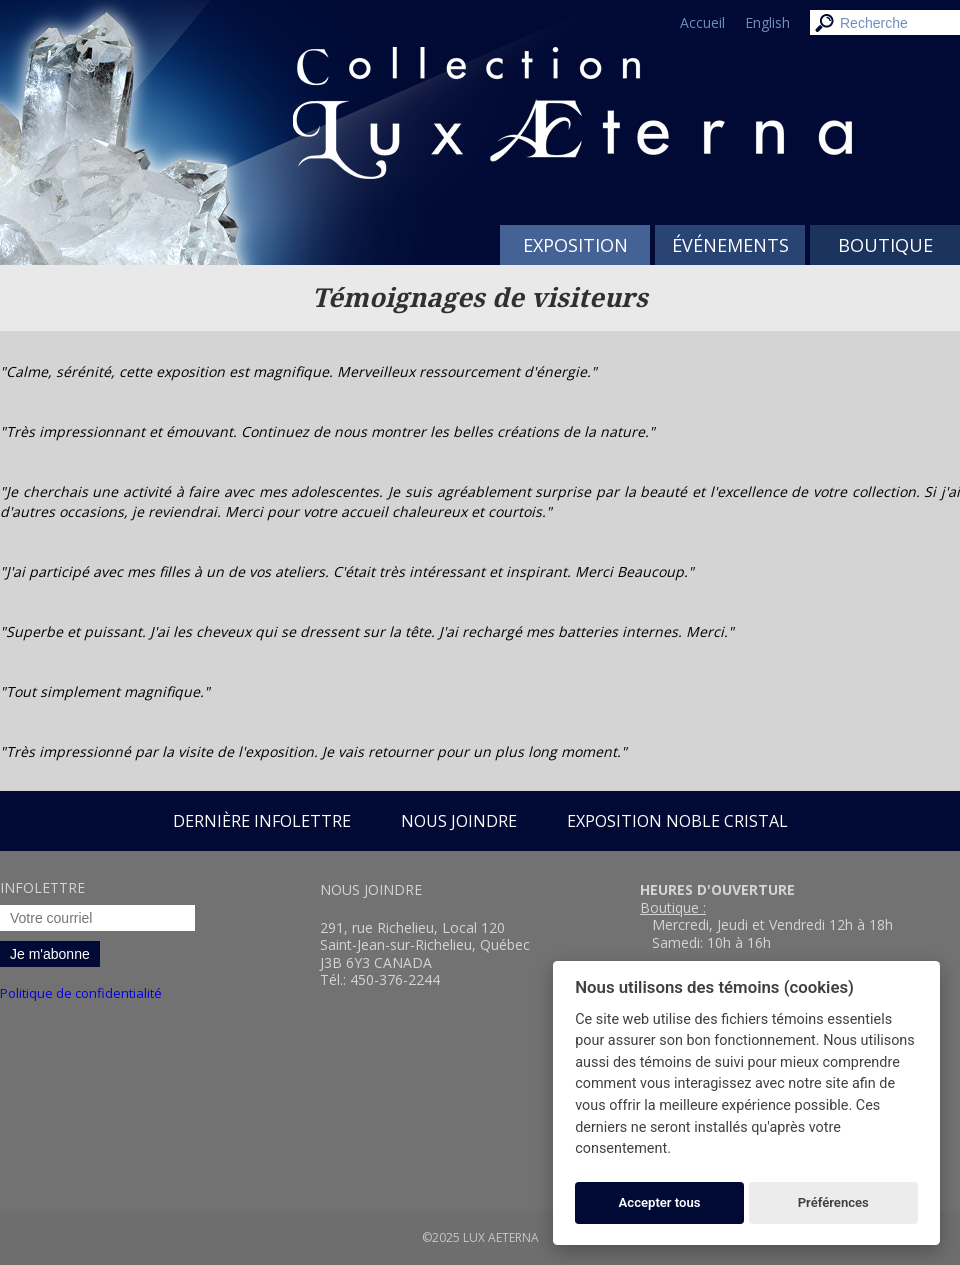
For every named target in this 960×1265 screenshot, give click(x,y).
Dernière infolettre (262, 821)
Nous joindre (459, 821)
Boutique (885, 245)
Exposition (575, 245)
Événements (730, 245)
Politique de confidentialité (81, 993)
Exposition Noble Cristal (677, 821)
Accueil (702, 22)
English (767, 22)
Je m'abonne (50, 954)
